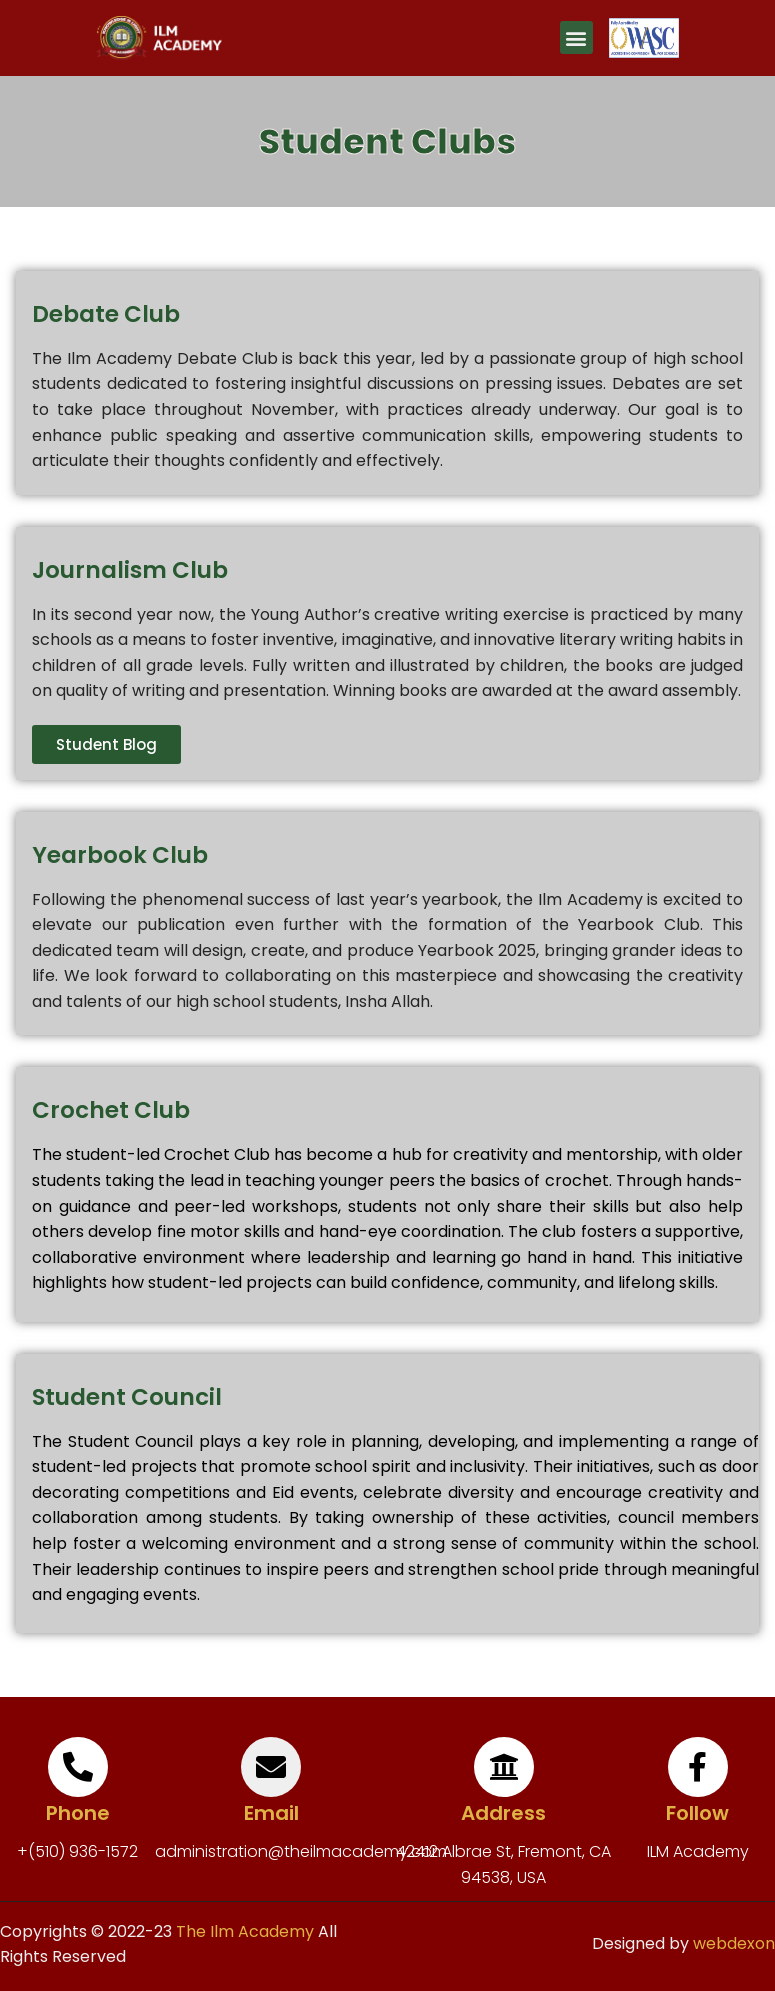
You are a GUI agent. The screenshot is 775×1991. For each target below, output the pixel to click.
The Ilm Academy (243, 1931)
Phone (78, 1813)
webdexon (734, 1943)
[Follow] (698, 1767)
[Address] (504, 1767)
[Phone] (78, 1767)
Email (271, 1813)
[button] (576, 37)
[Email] (271, 1767)
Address (503, 1813)
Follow (697, 1813)
